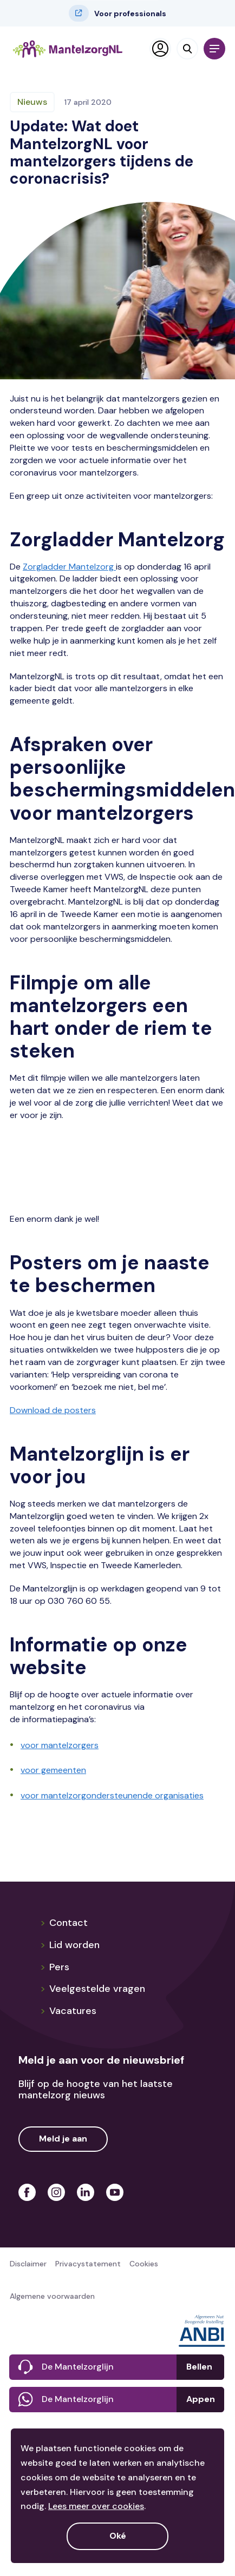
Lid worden (70, 1944)
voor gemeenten (53, 1770)
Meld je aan (63, 2138)
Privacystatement (88, 2264)
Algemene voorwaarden (52, 2296)
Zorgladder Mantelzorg (69, 566)
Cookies (143, 2264)
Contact (64, 1922)
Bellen (199, 2366)
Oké (117, 2535)
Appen (200, 2399)
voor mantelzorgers (60, 1745)
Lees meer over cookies (96, 2506)
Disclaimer (28, 2264)
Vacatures (68, 2010)
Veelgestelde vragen (92, 1988)
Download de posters (53, 1410)
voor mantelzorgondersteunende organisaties (112, 1795)
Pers (54, 1967)
